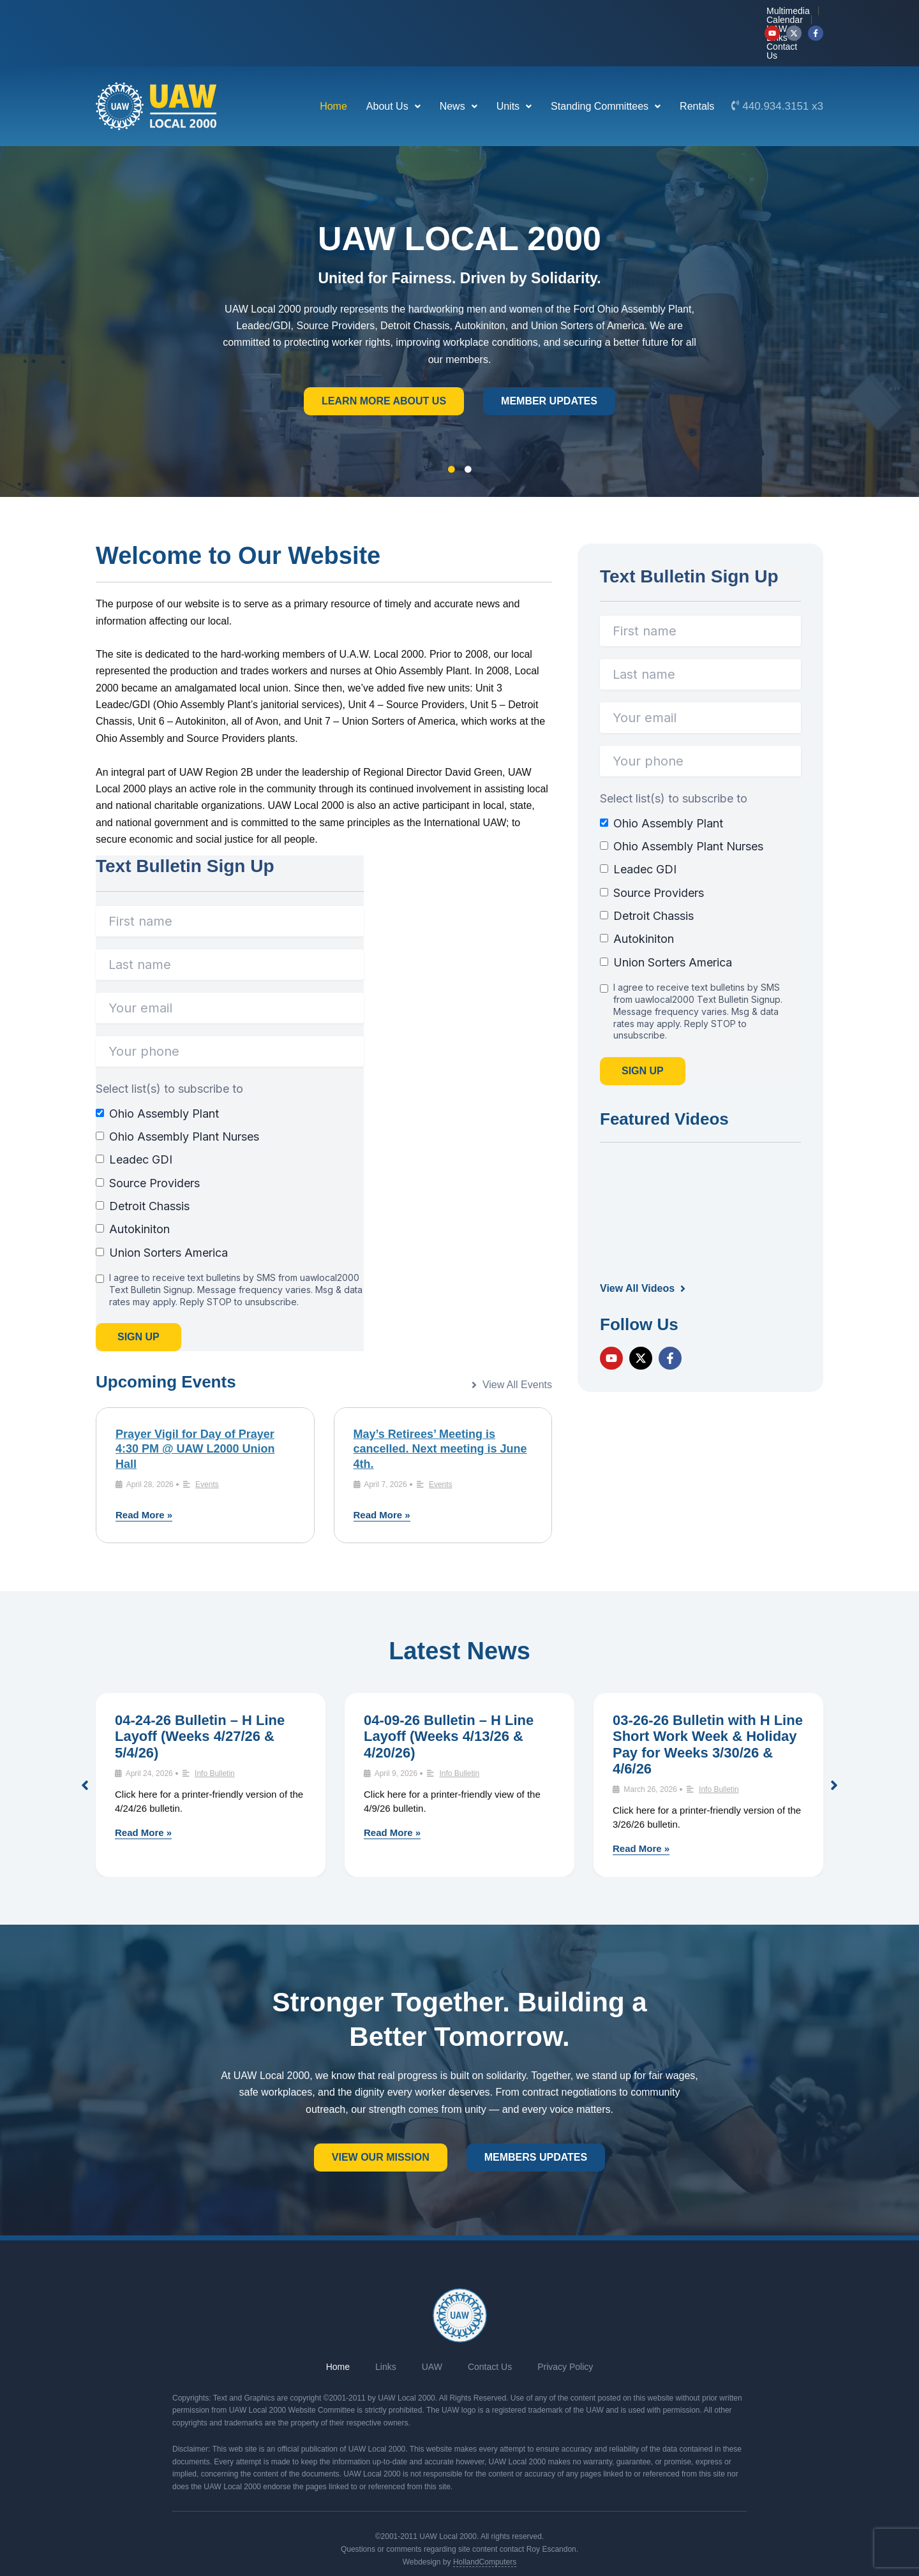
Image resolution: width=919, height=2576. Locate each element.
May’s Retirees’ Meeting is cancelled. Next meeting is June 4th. (440, 1410)
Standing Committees (606, 68)
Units (514, 68)
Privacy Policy (565, 2328)
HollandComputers (484, 2523)
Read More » (144, 1477)
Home (333, 68)
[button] (393, 68)
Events (207, 1446)
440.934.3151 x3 (782, 68)
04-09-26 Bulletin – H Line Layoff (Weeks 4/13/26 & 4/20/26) (449, 1698)
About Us (393, 68)
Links (678, 14)
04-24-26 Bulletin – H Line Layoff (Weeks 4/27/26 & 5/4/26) (200, 1698)
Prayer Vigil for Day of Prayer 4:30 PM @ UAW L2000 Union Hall (195, 1410)
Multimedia (537, 14)
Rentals (697, 68)
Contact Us (728, 14)
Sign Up (138, 1298)
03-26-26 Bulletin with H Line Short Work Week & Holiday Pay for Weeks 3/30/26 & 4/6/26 (708, 1706)
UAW (640, 14)
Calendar (594, 14)
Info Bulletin (215, 1735)
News (458, 68)
